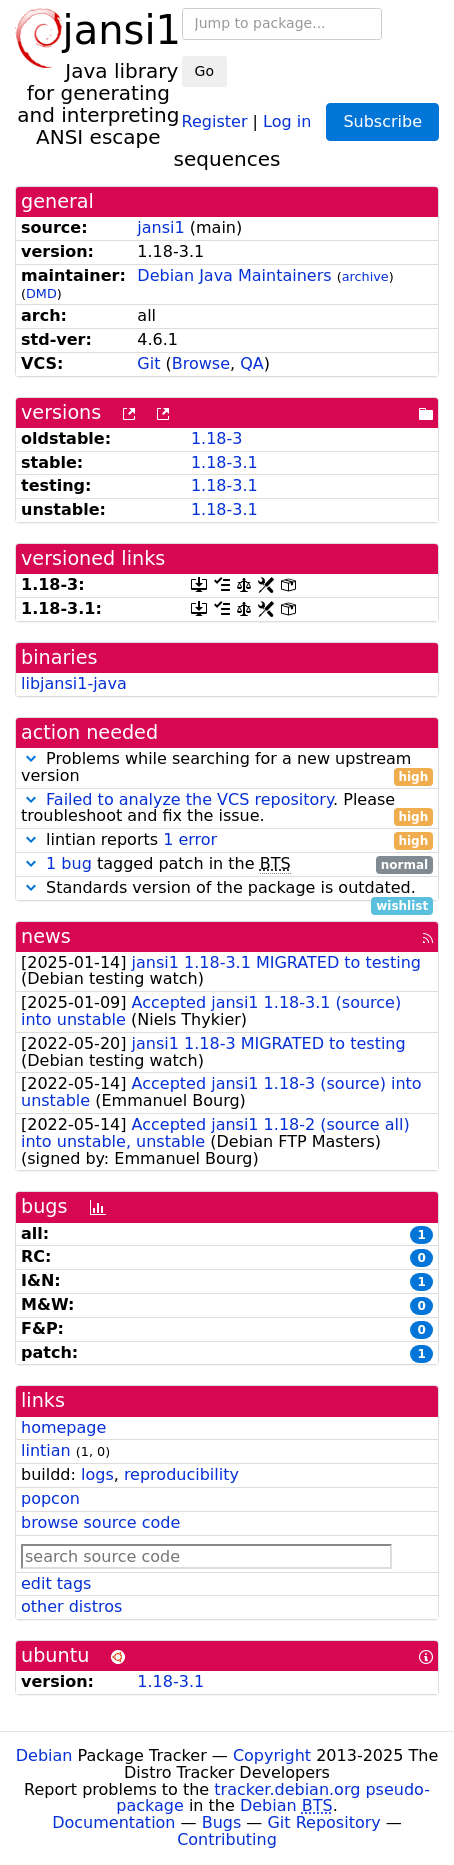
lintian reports (227, 840)
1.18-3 (217, 438)
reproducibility (181, 1474)
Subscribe (382, 121)
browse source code (100, 1522)
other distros (71, 1606)
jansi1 (160, 227)
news (46, 936)
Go (204, 71)
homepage (63, 1427)
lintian (46, 1450)
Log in (287, 120)
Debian (44, 1755)
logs (97, 1474)
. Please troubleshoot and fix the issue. (227, 809)
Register (215, 120)
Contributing (227, 1839)
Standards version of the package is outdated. (227, 888)
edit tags (56, 1583)
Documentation (113, 1822)
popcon (50, 1498)
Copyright (272, 1755)
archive (365, 276)
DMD (41, 293)
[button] (31, 758)
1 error (190, 839)
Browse (201, 363)
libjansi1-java (74, 683)
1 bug (69, 863)
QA (252, 363)
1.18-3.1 (224, 462)
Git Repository (323, 1822)
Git (148, 363)
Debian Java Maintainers (234, 275)
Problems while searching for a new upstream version (227, 768)
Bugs (222, 1822)
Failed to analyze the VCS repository (189, 799)
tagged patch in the (227, 864)
